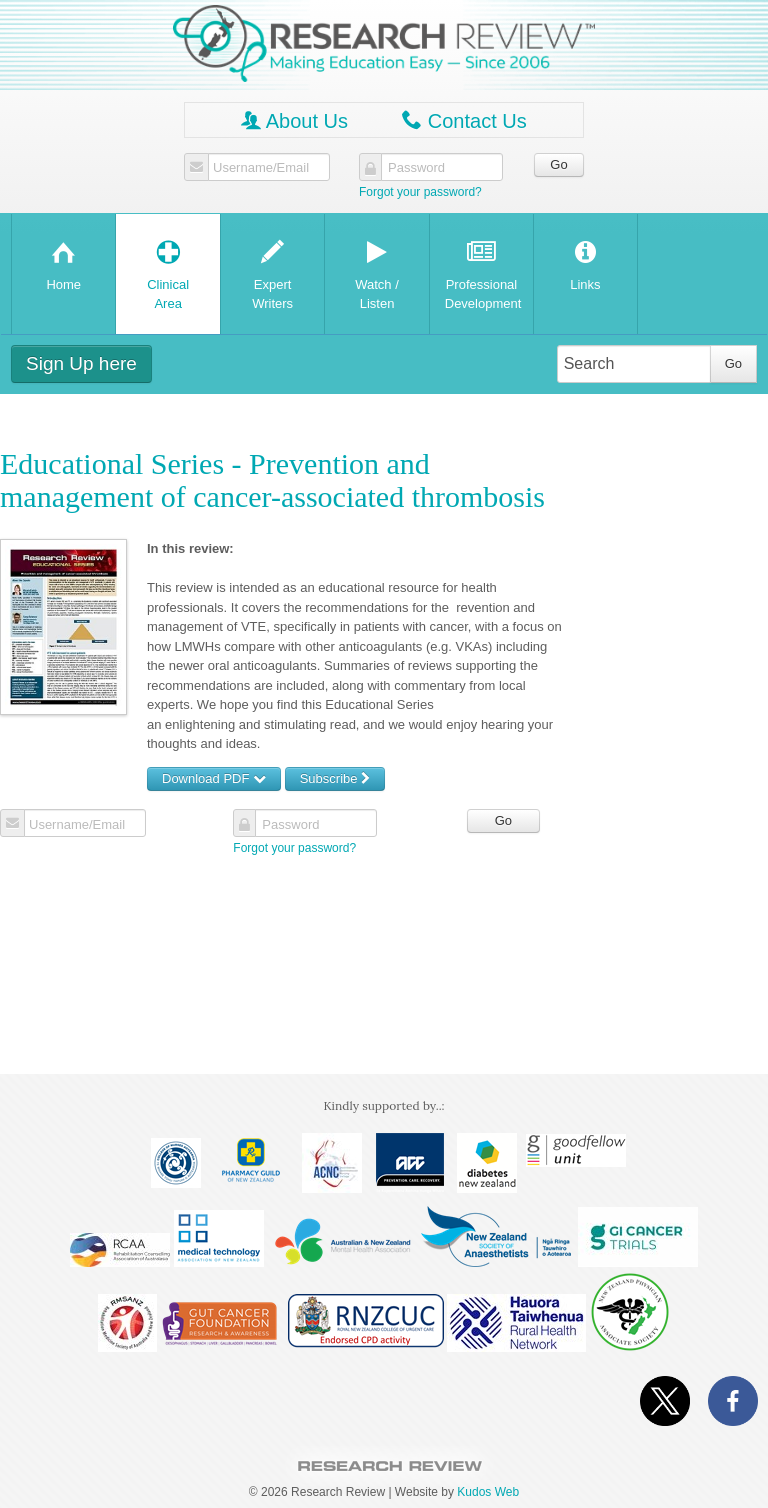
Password (416, 168)
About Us (294, 120)
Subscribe (335, 778)
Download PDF (214, 778)
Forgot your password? (420, 192)
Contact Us (464, 120)
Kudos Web (488, 1492)
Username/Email (261, 168)
